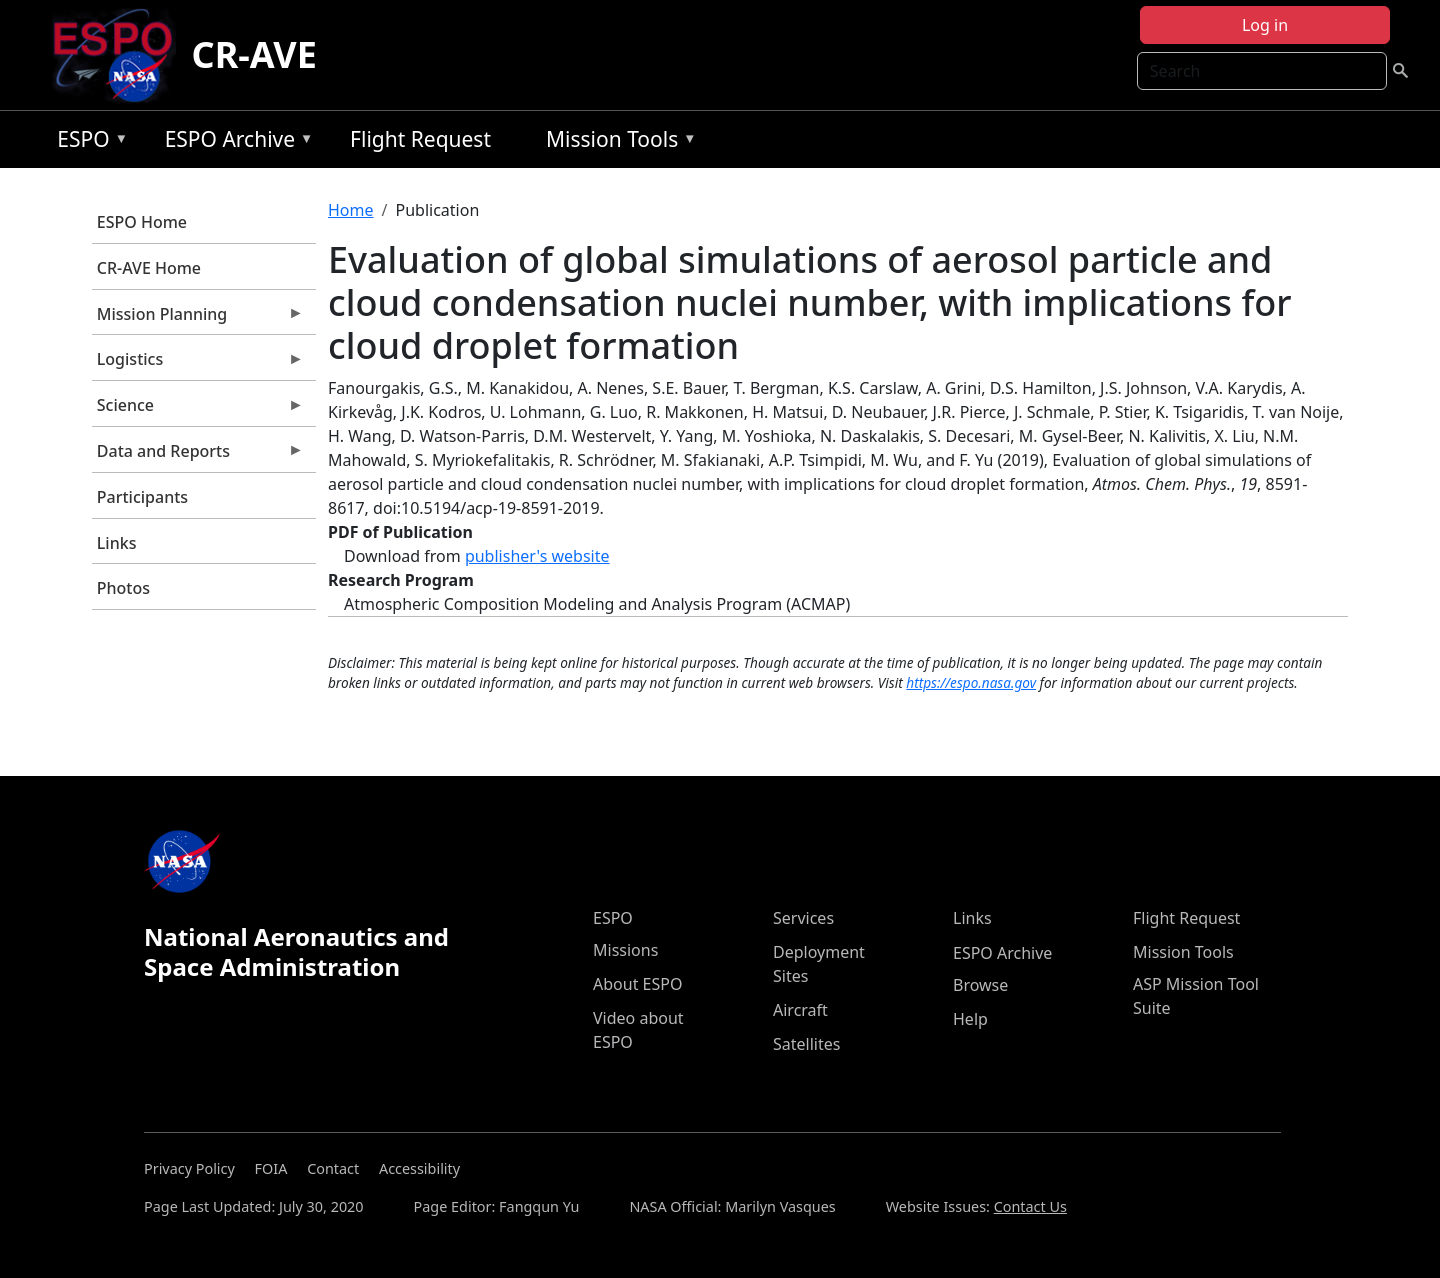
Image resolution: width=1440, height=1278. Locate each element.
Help (970, 1019)
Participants (142, 497)
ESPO (87, 142)
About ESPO (637, 984)
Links (117, 543)
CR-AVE (254, 54)
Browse (980, 985)
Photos (123, 588)
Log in (1265, 25)
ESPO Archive (234, 142)
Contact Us (1030, 1206)
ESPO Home (142, 222)
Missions (625, 950)
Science (198, 410)
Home (351, 210)
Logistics (198, 364)
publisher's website (537, 556)
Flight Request (420, 139)
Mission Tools (616, 142)
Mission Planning (198, 319)
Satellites (806, 1044)
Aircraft (800, 1010)
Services (803, 918)
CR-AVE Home (149, 268)
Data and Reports (198, 456)
